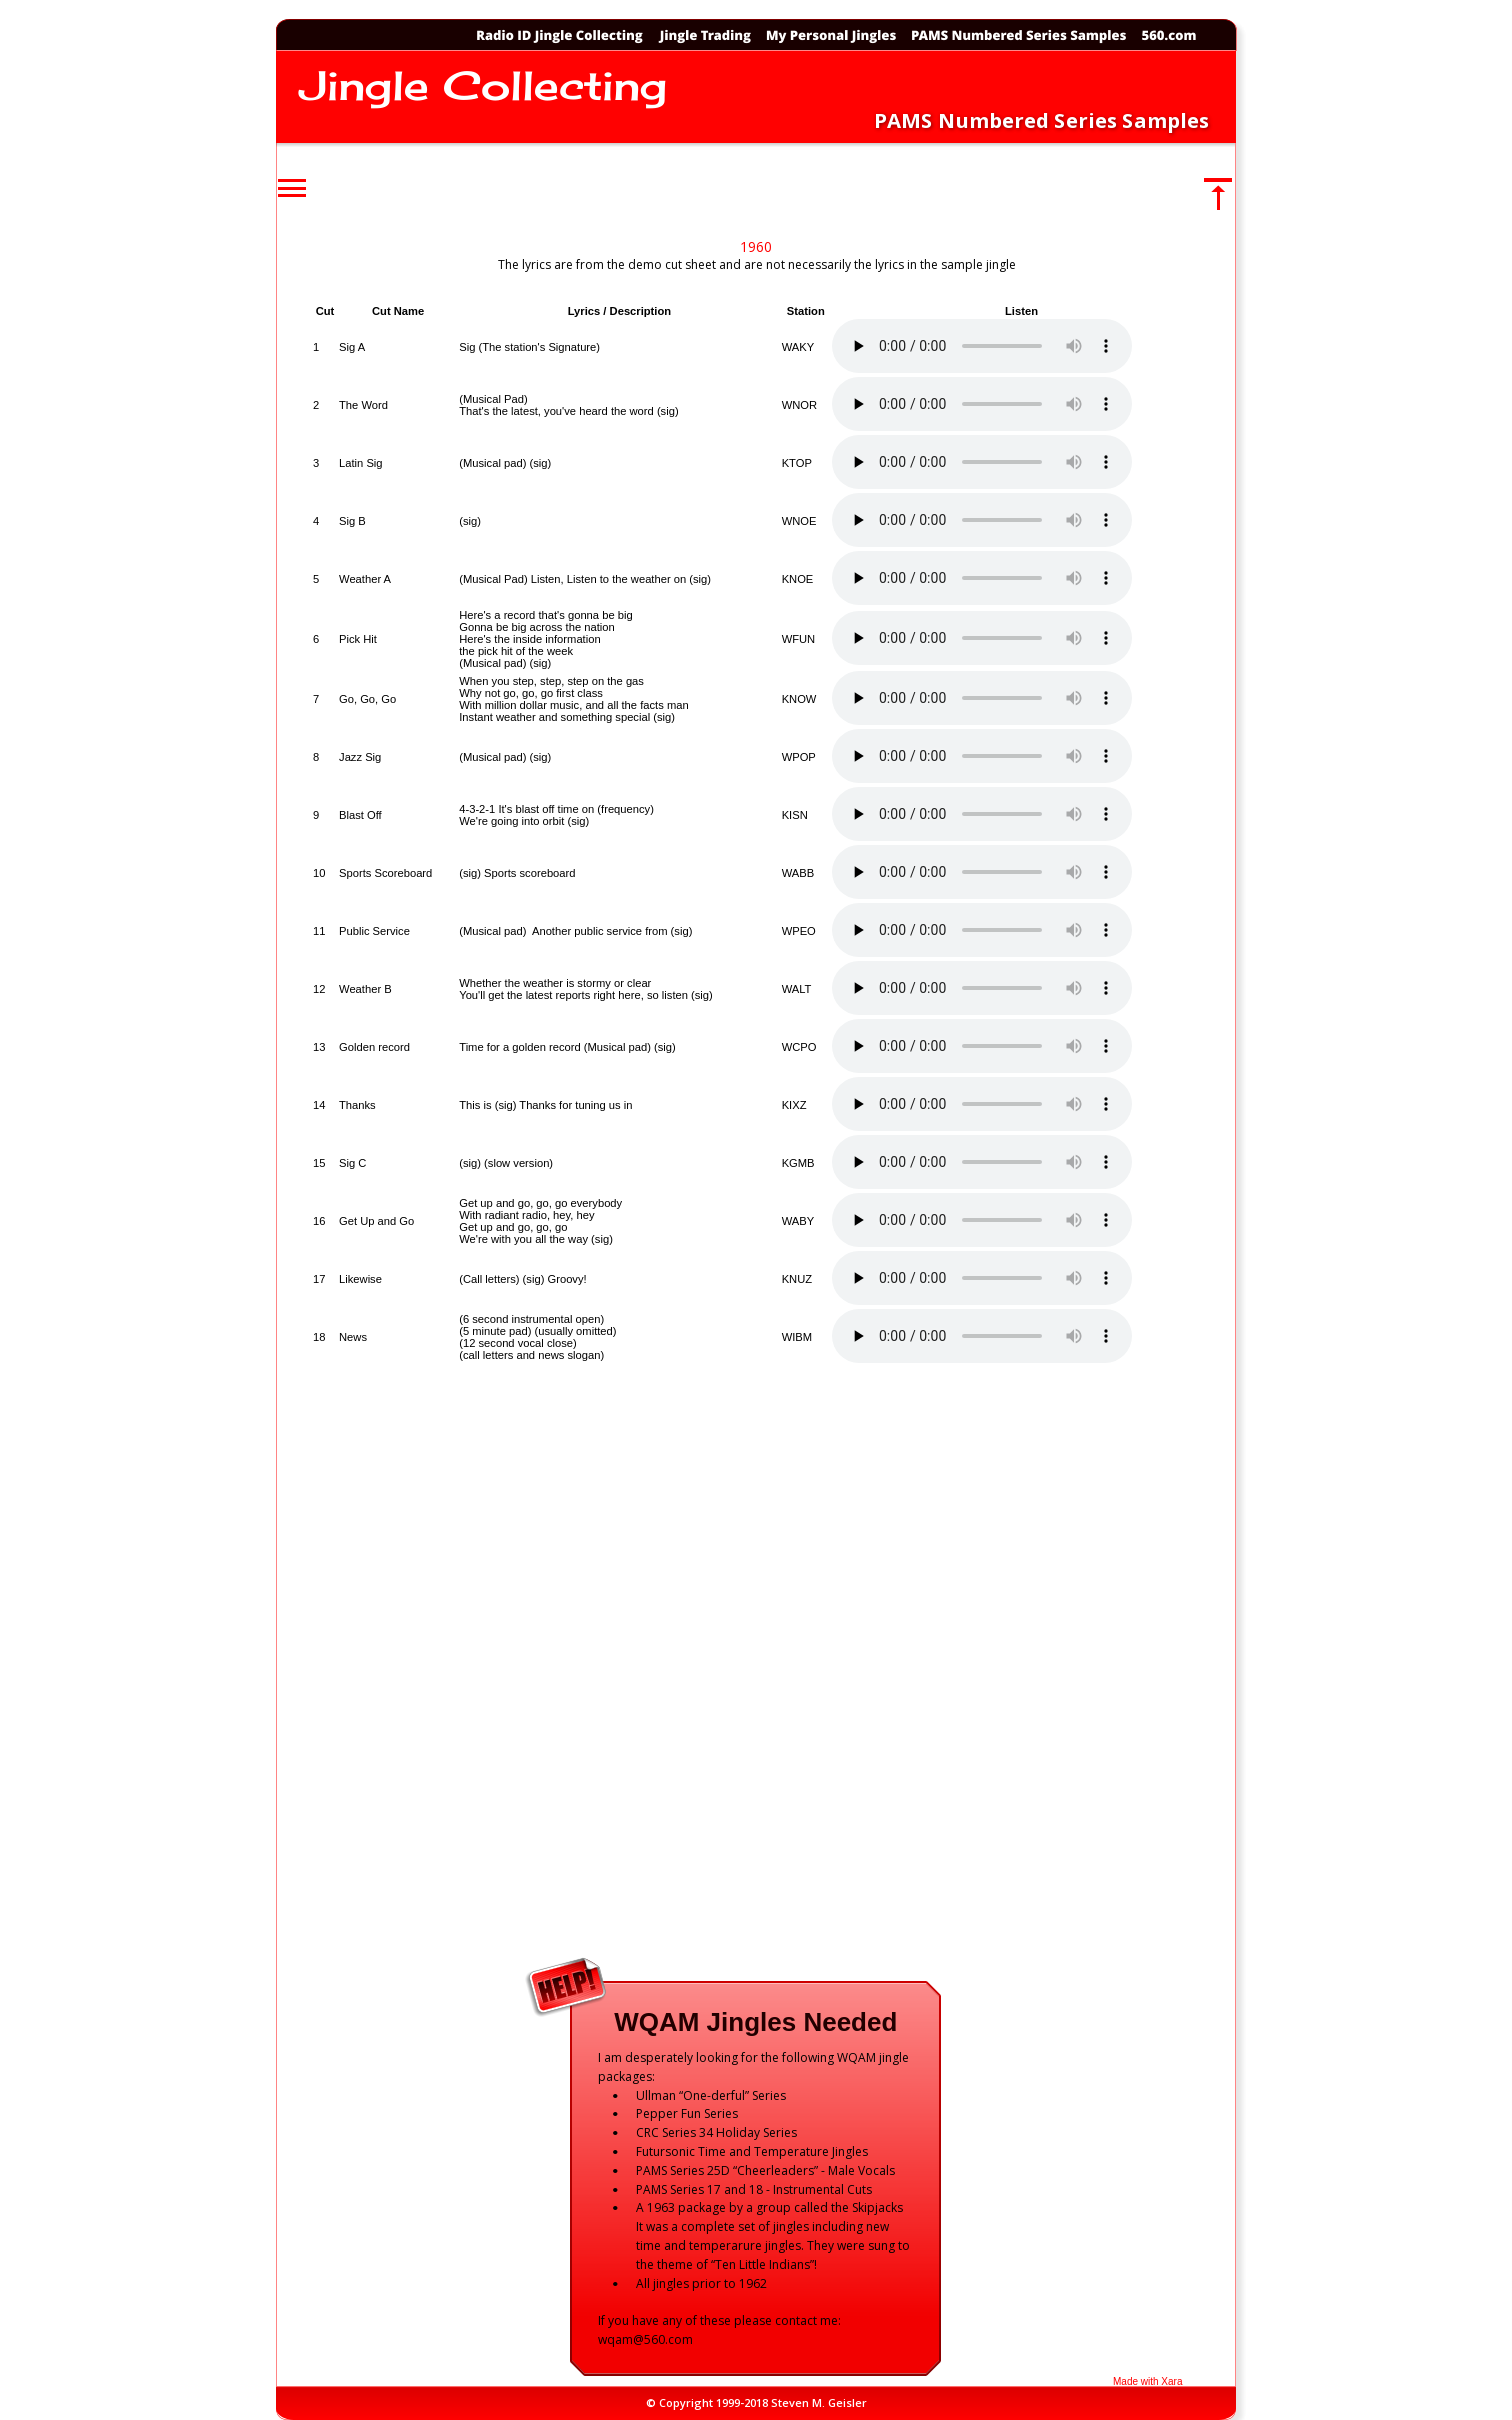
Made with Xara (1147, 2381)
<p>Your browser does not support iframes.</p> (761, 1106)
